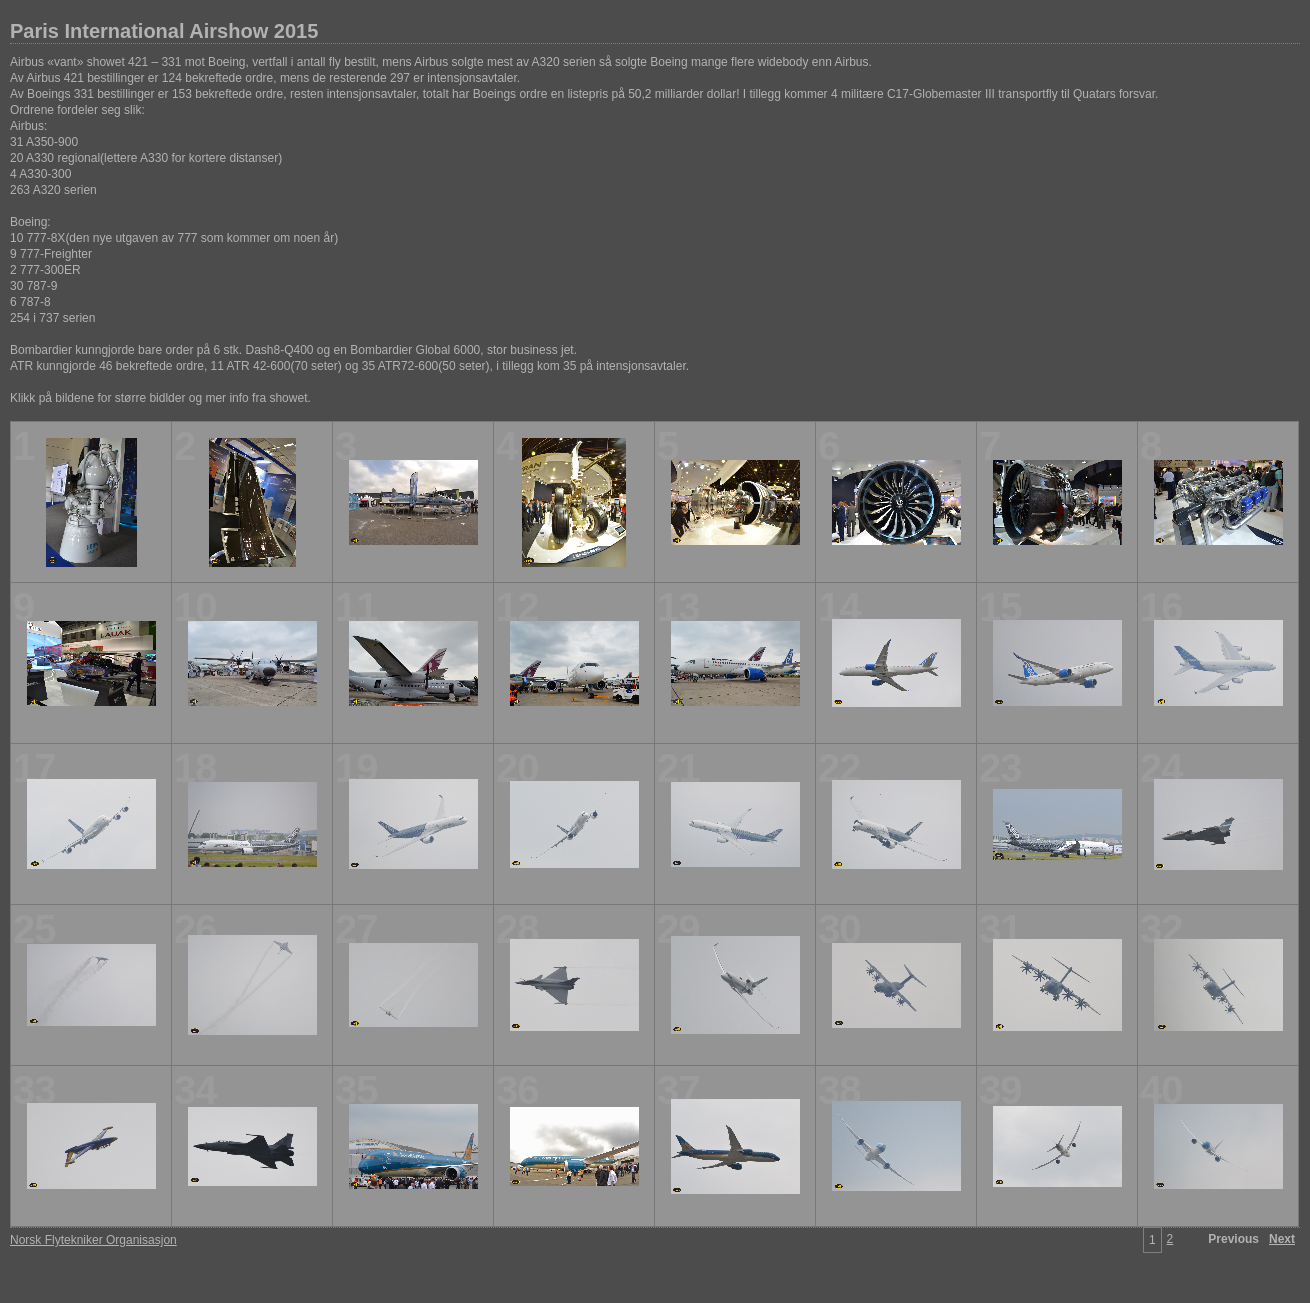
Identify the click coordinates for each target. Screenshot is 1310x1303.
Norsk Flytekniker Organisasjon (93, 1240)
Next (1282, 1239)
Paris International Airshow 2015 (164, 31)
